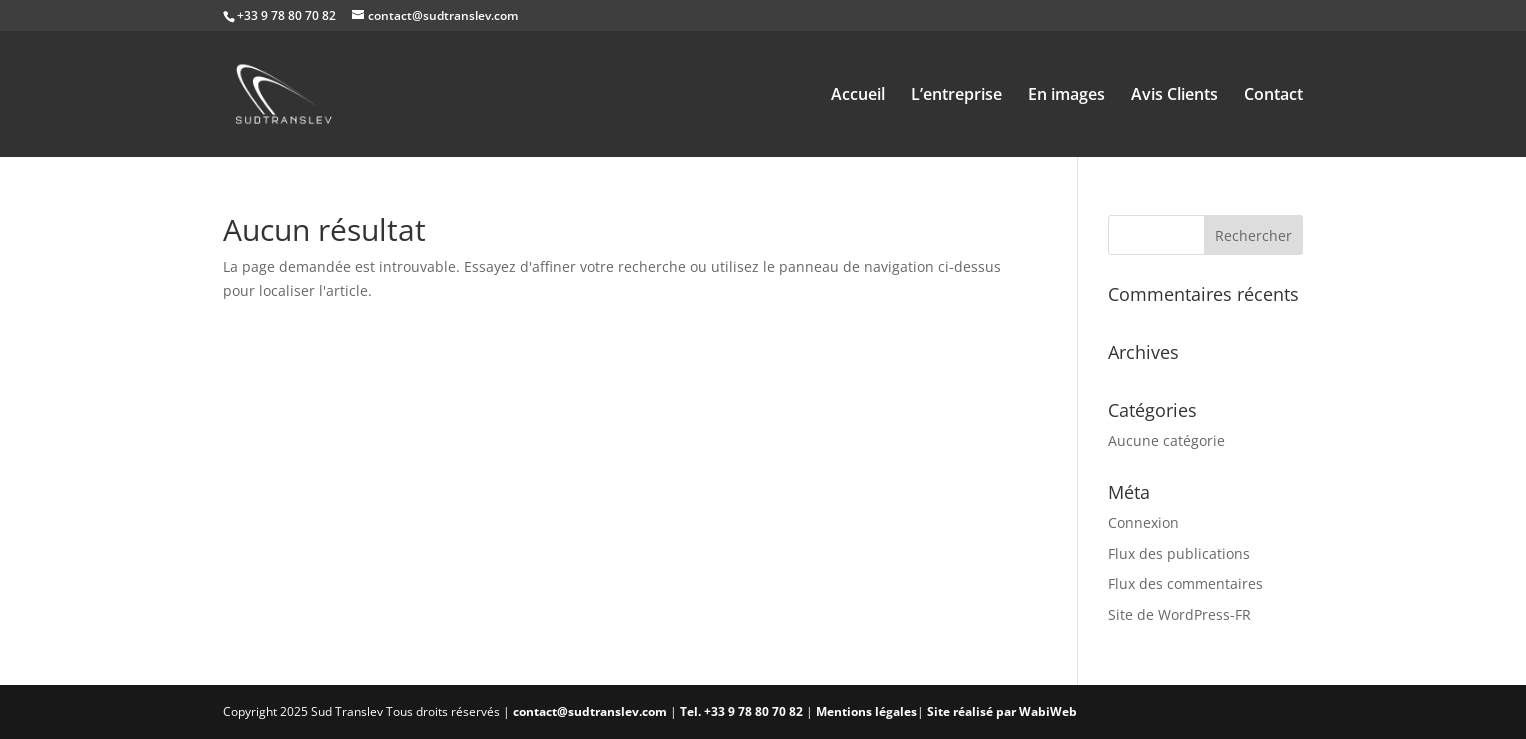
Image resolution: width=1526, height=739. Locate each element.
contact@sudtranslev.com (590, 711)
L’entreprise (956, 96)
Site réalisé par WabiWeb (1002, 711)
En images (1066, 96)
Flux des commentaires (1185, 583)
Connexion (1143, 522)
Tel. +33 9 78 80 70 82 (743, 711)
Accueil (858, 96)
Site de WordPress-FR (1179, 614)
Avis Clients (1174, 96)
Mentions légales (866, 711)
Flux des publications (1179, 553)
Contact (1273, 96)
